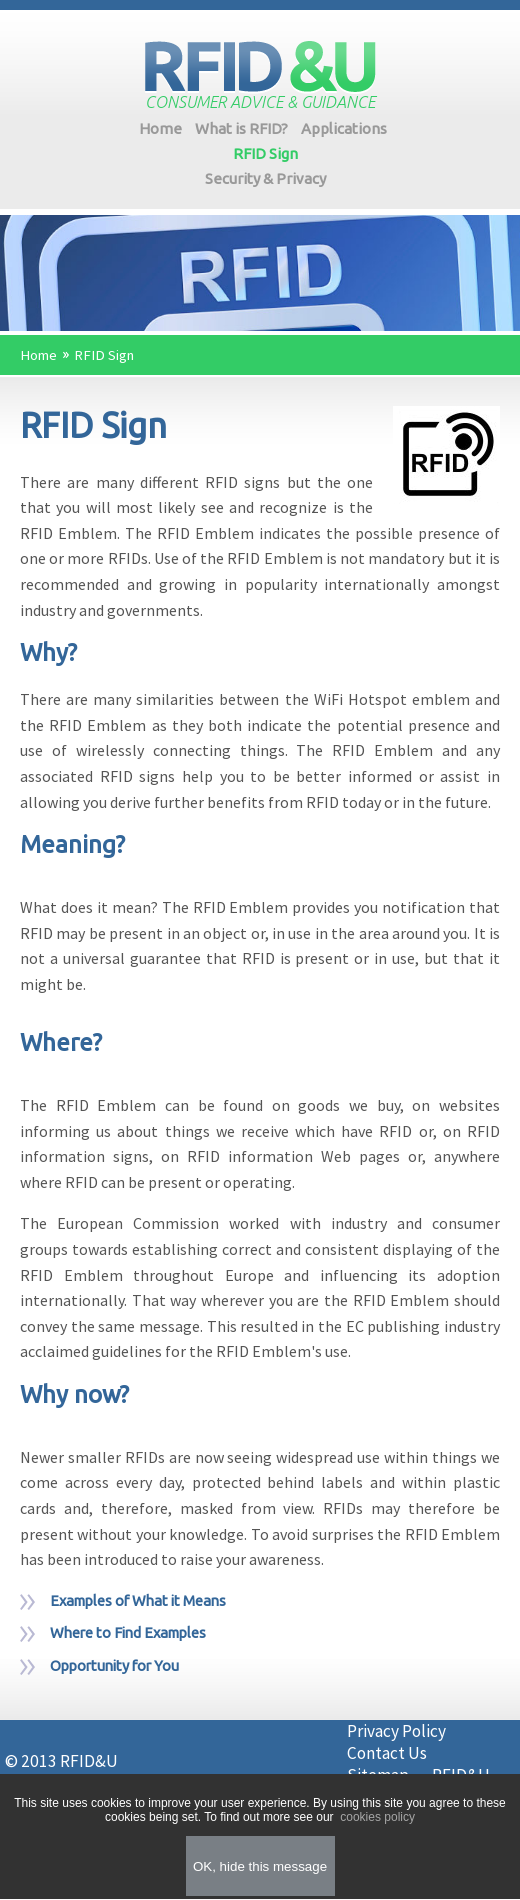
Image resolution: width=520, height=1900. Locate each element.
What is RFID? (241, 128)
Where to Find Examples (128, 1632)
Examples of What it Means (138, 1600)
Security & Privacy (265, 178)
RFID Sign (265, 153)
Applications (344, 128)
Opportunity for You (114, 1665)
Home (160, 128)
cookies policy (376, 1817)
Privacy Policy (396, 1731)
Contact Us (387, 1753)
